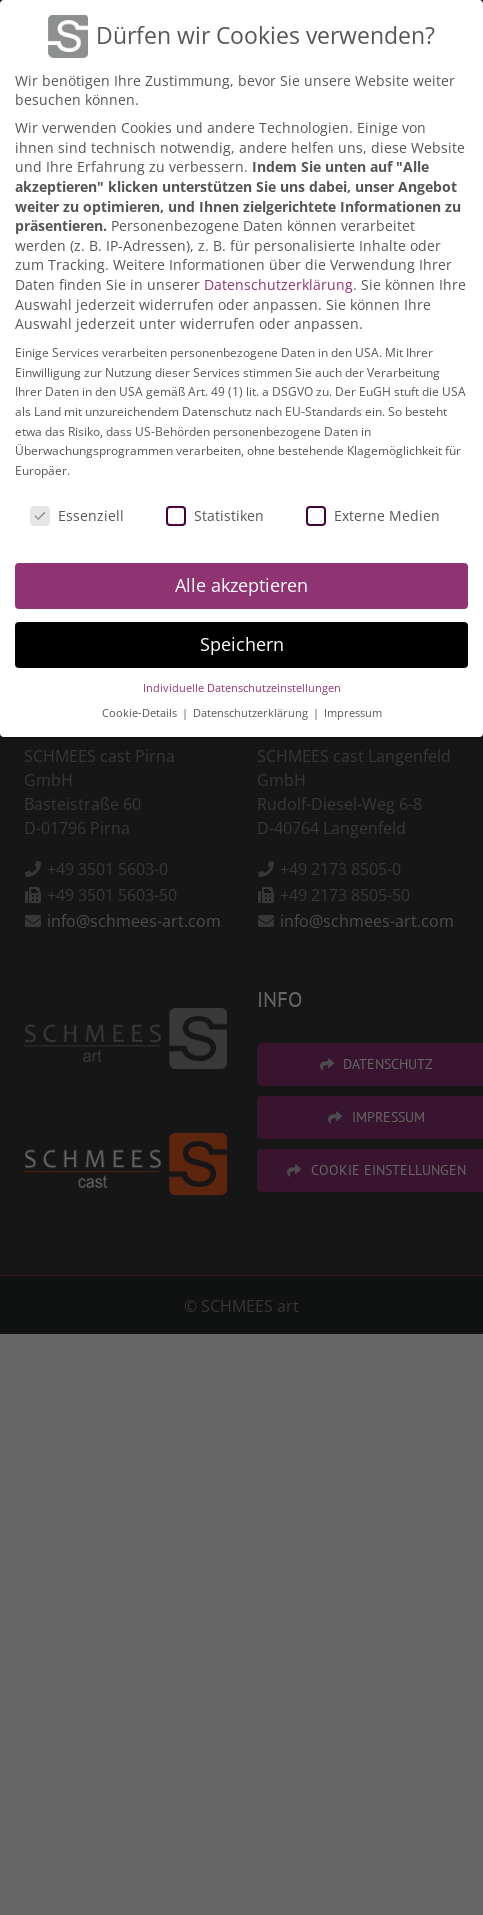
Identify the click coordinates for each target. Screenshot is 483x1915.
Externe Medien (373, 512)
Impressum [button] (353, 710)
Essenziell (77, 512)
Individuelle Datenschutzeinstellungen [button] (242, 685)
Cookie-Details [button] (141, 710)
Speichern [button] (242, 642)
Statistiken (215, 512)
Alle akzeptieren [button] (241, 583)
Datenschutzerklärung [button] (252, 710)
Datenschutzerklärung (278, 281)
